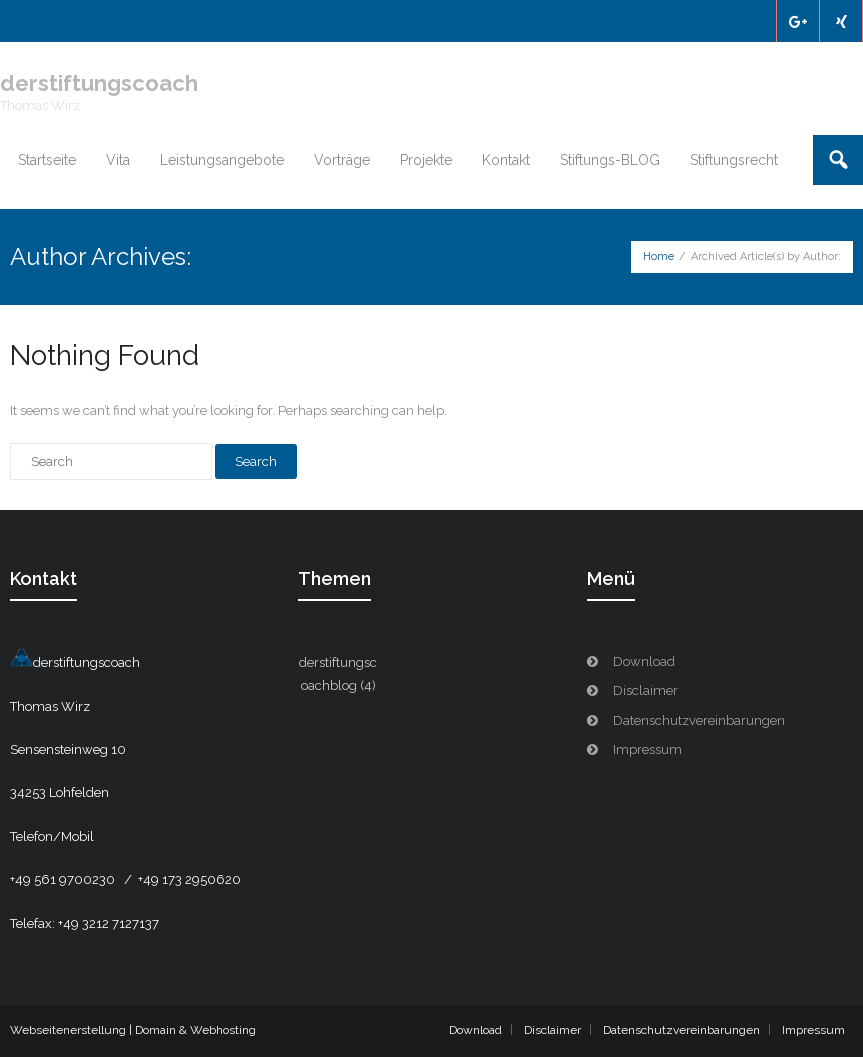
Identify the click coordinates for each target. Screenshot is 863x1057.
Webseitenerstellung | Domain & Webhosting (133, 1030)
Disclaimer (645, 690)
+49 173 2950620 (189, 879)
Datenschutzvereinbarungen (699, 720)
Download (644, 661)
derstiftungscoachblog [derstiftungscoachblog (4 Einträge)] (338, 674)
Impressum (647, 749)
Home (658, 256)
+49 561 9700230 (64, 879)
